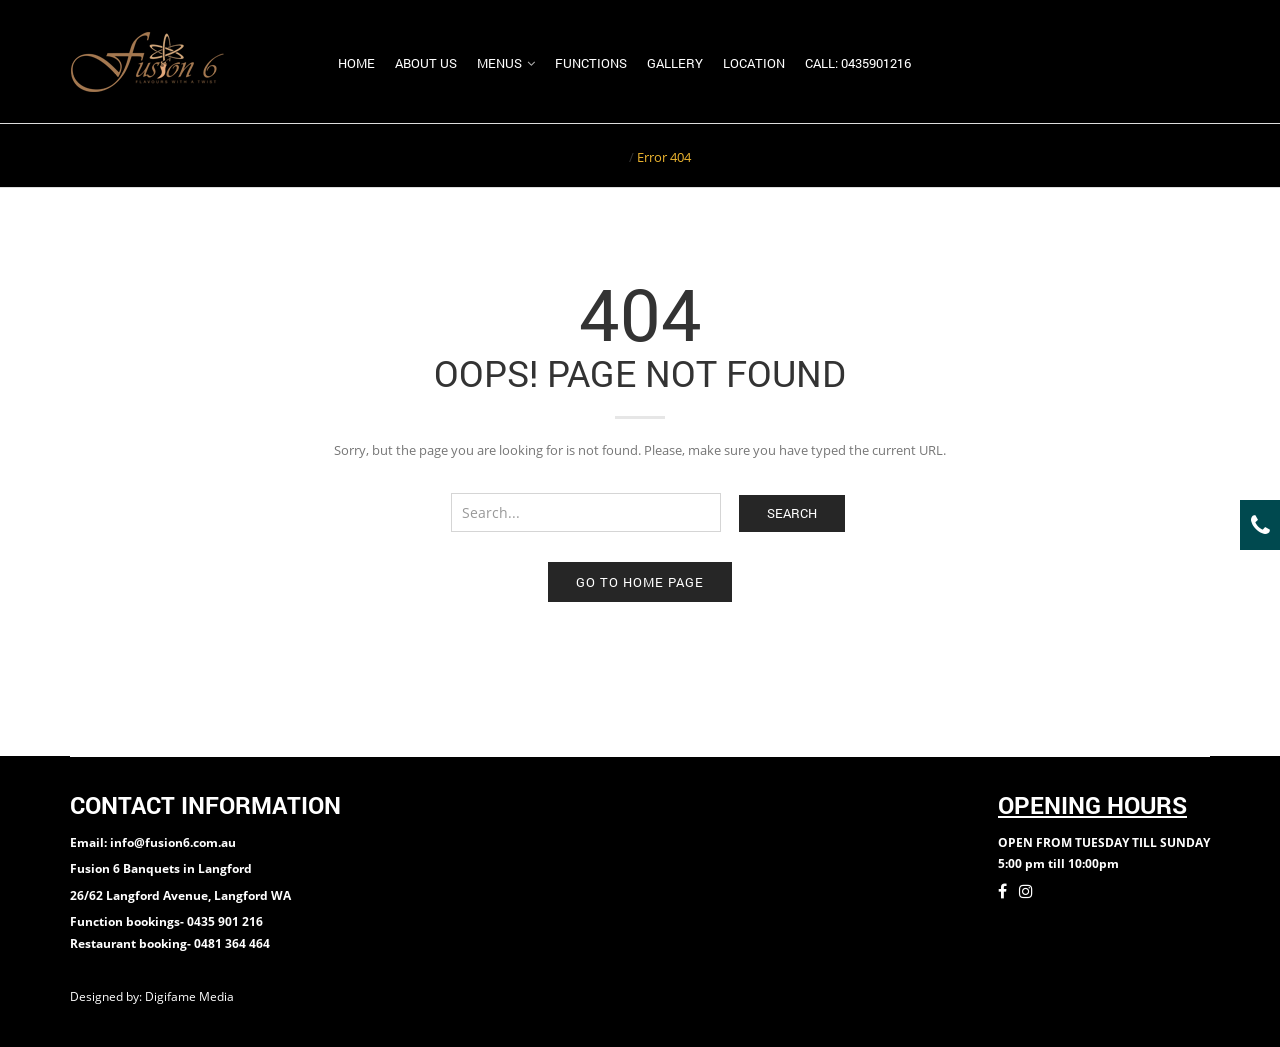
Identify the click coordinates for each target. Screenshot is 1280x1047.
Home (356, 63)
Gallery (675, 63)
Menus (499, 63)
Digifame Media (191, 996)
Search (792, 513)
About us (426, 63)
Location (754, 63)
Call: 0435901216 (858, 63)
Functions (591, 63)
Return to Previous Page (1133, 155)
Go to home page (640, 582)
